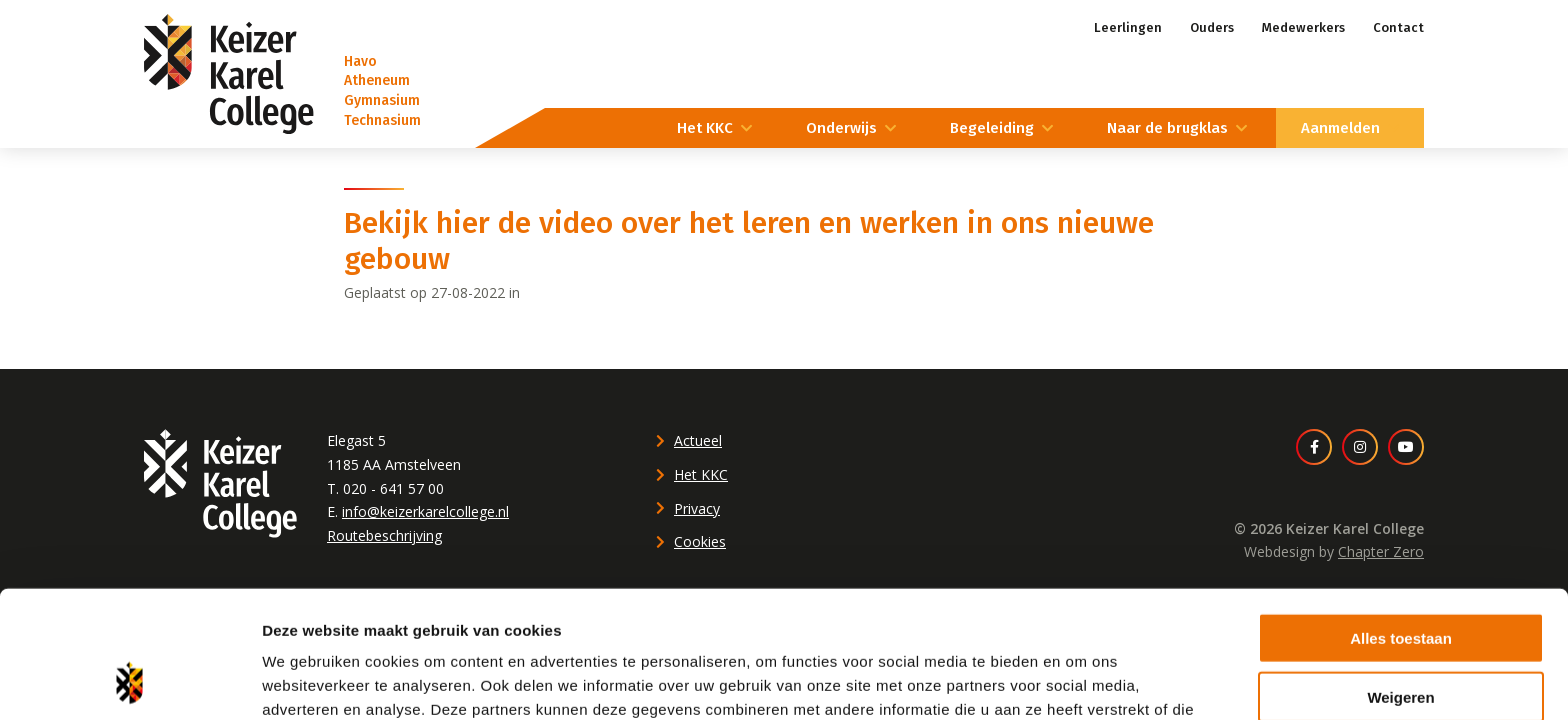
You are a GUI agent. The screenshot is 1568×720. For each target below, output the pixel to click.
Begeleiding (992, 128)
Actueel (698, 440)
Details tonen (1080, 680)
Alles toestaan (1401, 520)
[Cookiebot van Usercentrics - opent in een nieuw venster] (129, 681)
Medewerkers (1303, 27)
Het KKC (705, 128)
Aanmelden (1340, 128)
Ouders (1212, 27)
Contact (1398, 27)
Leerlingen (1128, 27)
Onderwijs (841, 128)
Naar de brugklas (1167, 128)
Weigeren (1400, 579)
